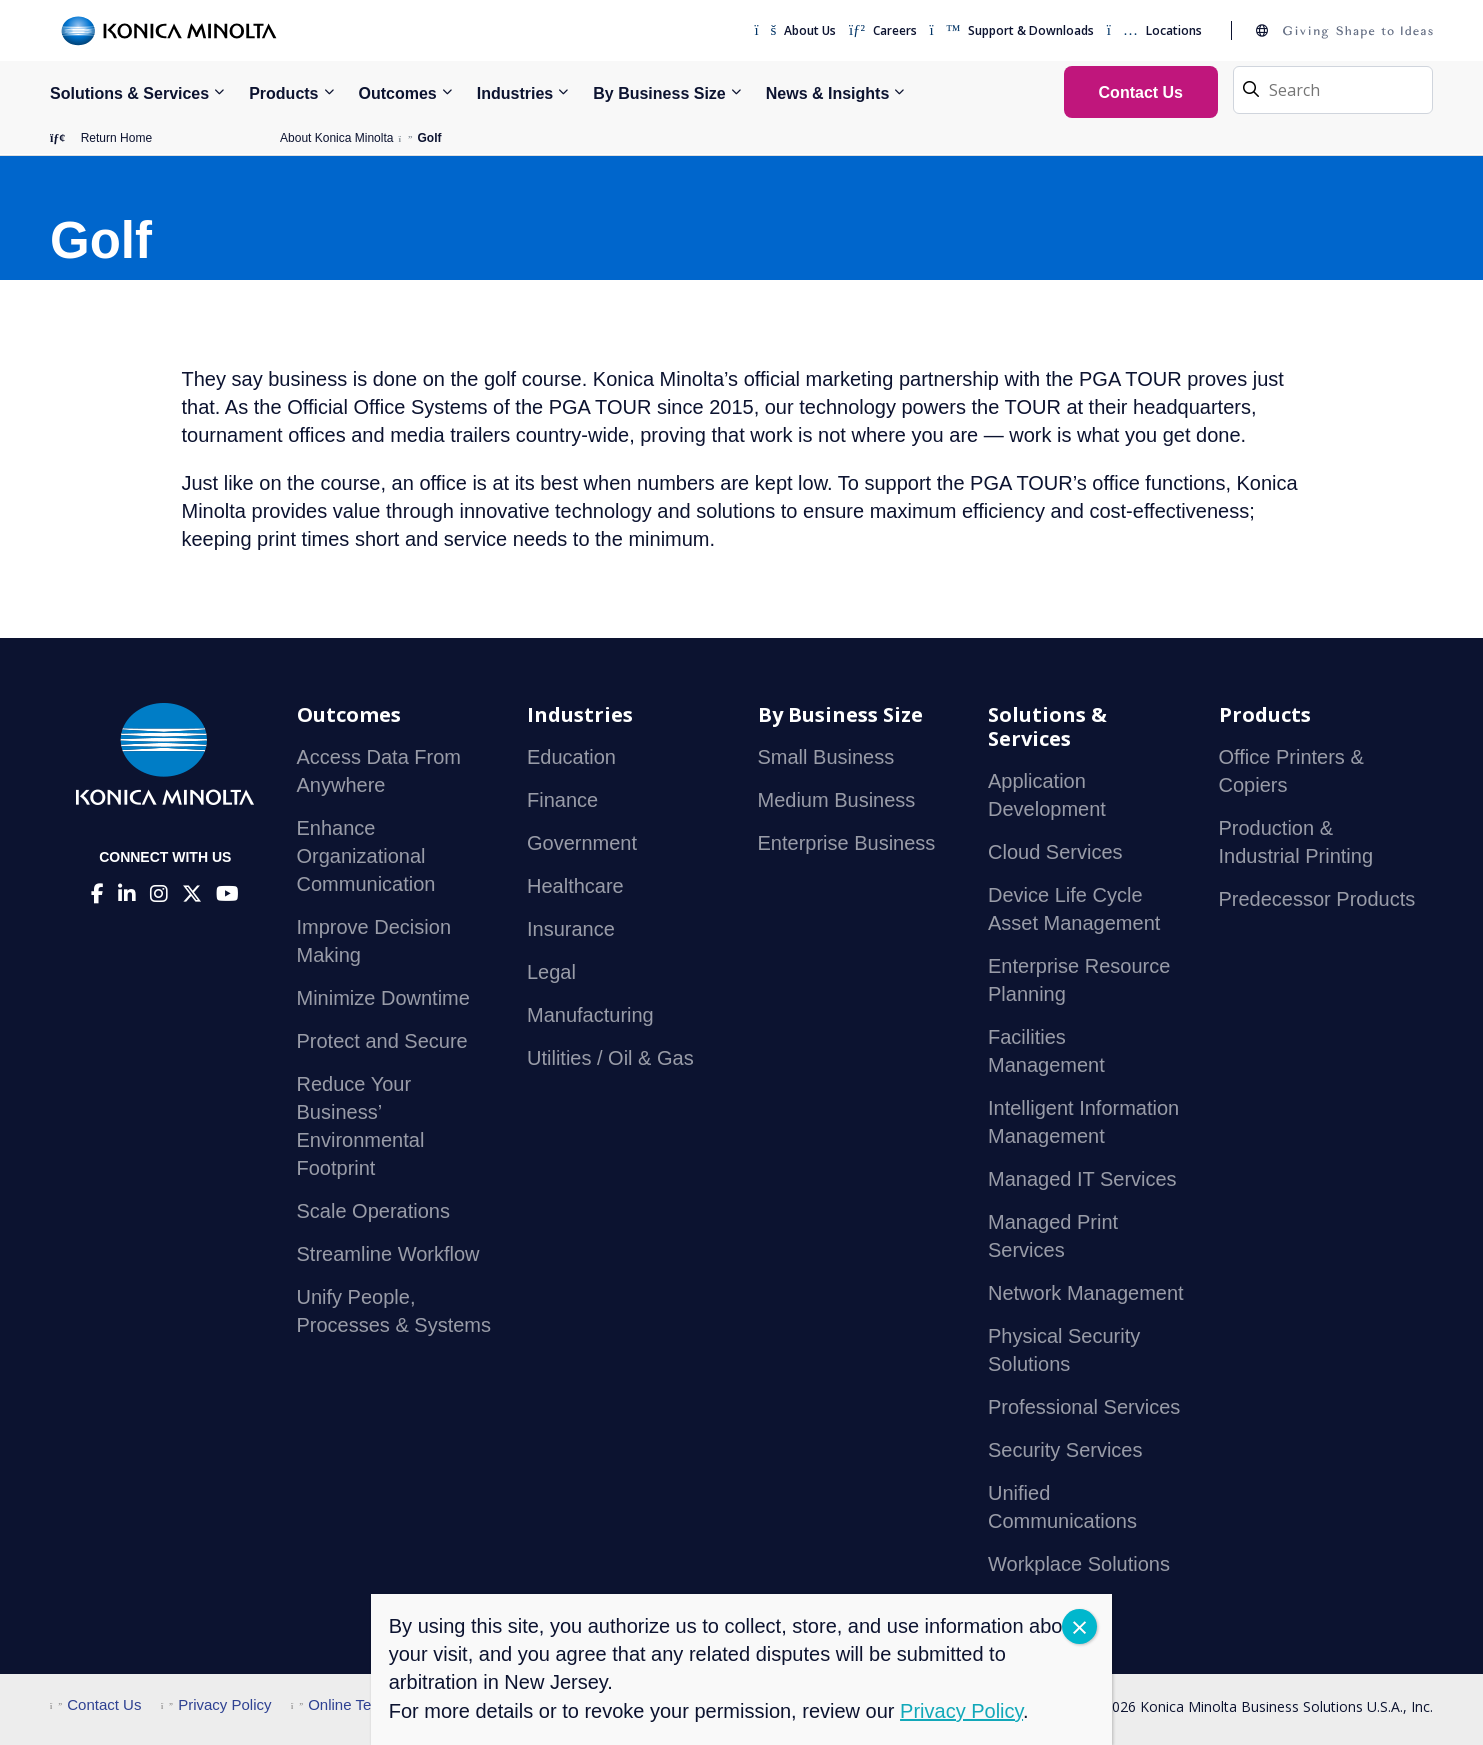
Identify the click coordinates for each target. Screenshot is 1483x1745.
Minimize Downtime (383, 998)
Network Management (1086, 1293)
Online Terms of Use (367, 1704)
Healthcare (575, 886)
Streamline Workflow (388, 1254)
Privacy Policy (216, 1704)
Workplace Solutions (1079, 1564)
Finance (562, 800)
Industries (515, 93)
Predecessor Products (1317, 899)
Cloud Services (1055, 852)
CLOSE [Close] (1079, 1626)
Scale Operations (373, 1211)
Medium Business (837, 800)
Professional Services (1084, 1407)
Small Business (826, 757)
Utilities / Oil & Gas (610, 1058)
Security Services (1065, 1450)
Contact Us (95, 1704)
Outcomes (398, 93)
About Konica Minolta (336, 138)
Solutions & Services (129, 93)
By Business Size (659, 93)
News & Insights (828, 93)
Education (571, 757)
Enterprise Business (847, 843)
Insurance (571, 929)
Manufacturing (590, 1015)
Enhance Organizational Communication (366, 856)
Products (283, 93)
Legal (551, 972)
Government (582, 843)
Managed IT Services (1082, 1179)
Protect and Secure (382, 1041)
